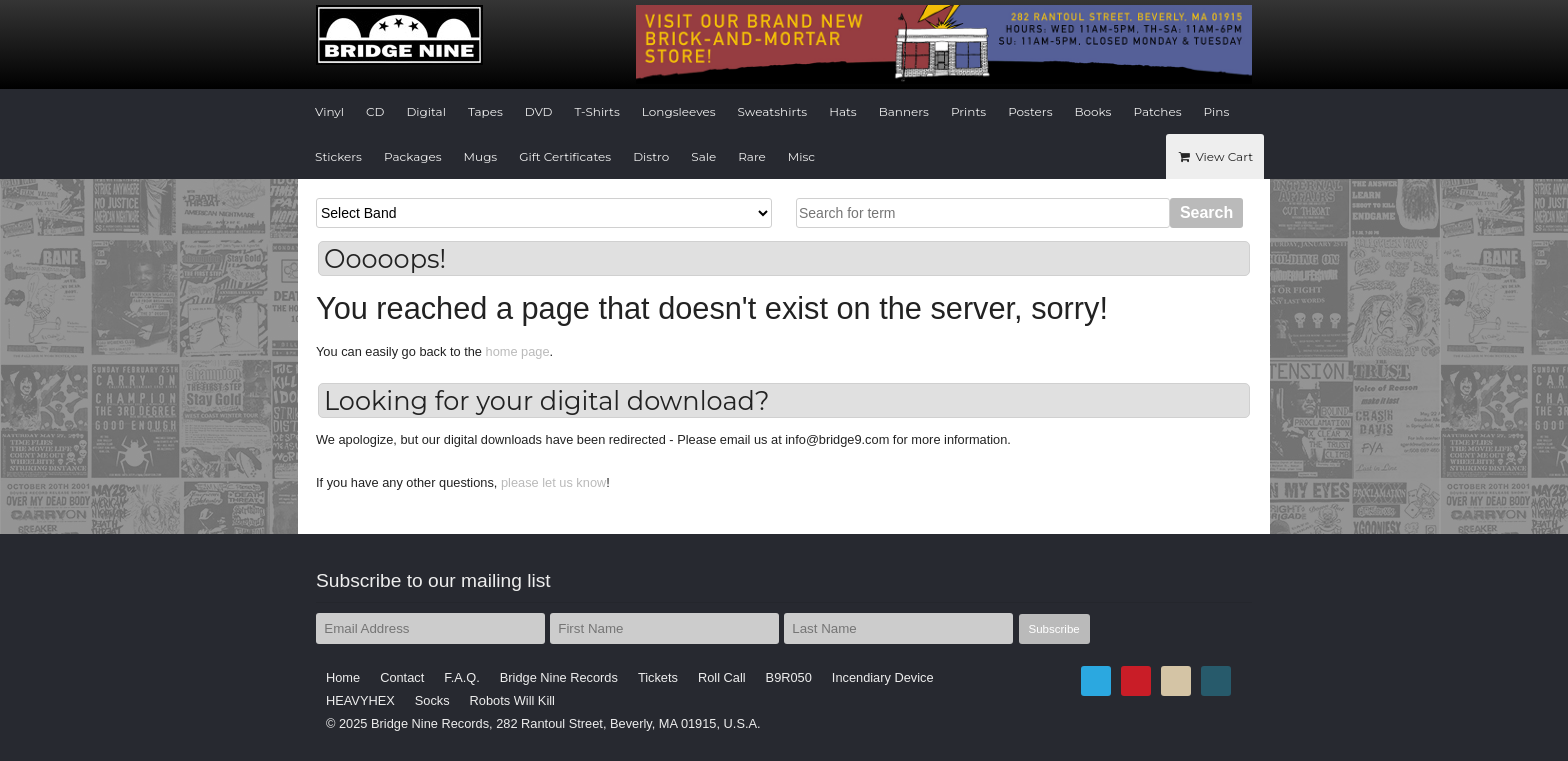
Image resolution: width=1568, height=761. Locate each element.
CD (375, 111)
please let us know (553, 482)
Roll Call (722, 677)
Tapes (485, 111)
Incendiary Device (883, 677)
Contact (402, 677)
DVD (539, 111)
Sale (703, 156)
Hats (843, 111)
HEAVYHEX (360, 700)
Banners (904, 111)
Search (1206, 212)
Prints (968, 111)
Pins (1217, 111)
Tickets (658, 677)
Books (1093, 111)
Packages (413, 156)
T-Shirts (597, 111)
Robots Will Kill (512, 700)
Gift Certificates (565, 156)
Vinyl (329, 111)
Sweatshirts (773, 111)
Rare (752, 156)
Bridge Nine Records (559, 677)
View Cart (1215, 156)
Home (343, 677)
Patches (1157, 111)
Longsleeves (679, 111)
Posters (1030, 111)
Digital (425, 111)
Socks (432, 700)
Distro (651, 156)
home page (518, 351)
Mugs (481, 156)
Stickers (338, 156)
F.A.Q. (462, 677)
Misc (801, 156)
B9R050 (789, 677)
